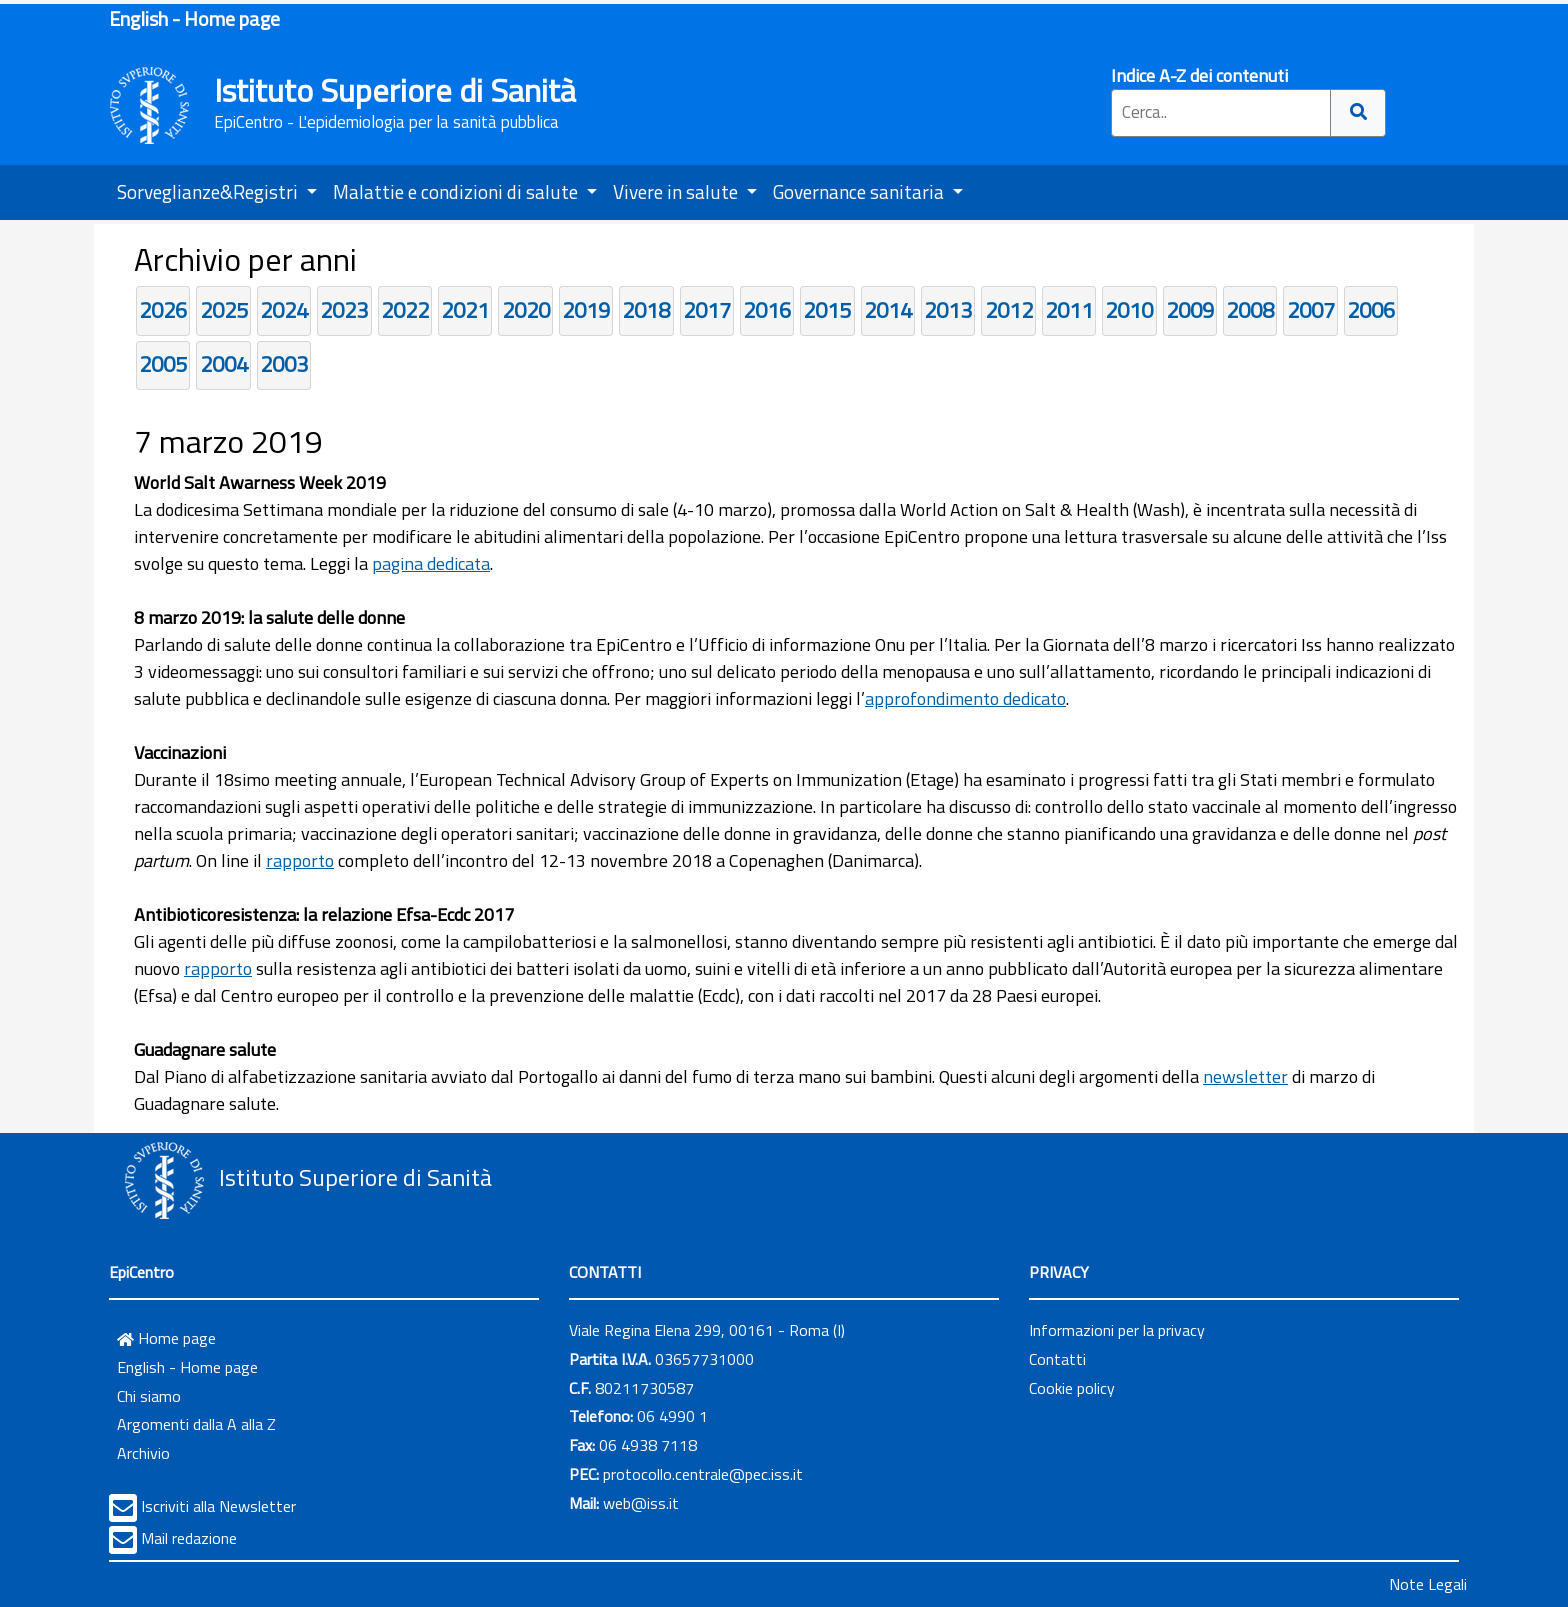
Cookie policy (1072, 1388)
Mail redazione (189, 1538)
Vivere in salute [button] (677, 191)
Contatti (1057, 1359)
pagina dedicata (431, 563)
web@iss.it (641, 1503)
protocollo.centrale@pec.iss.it (703, 1474)
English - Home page (194, 18)
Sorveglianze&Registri (209, 191)
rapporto (300, 860)
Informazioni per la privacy (1117, 1330)
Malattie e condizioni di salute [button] (457, 191)
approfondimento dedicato (965, 698)
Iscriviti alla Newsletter (218, 1506)
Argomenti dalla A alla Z (196, 1424)
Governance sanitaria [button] (860, 191)
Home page (166, 1338)
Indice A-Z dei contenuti (1199, 75)
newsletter (1245, 1076)
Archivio (143, 1453)
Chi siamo (149, 1396)
